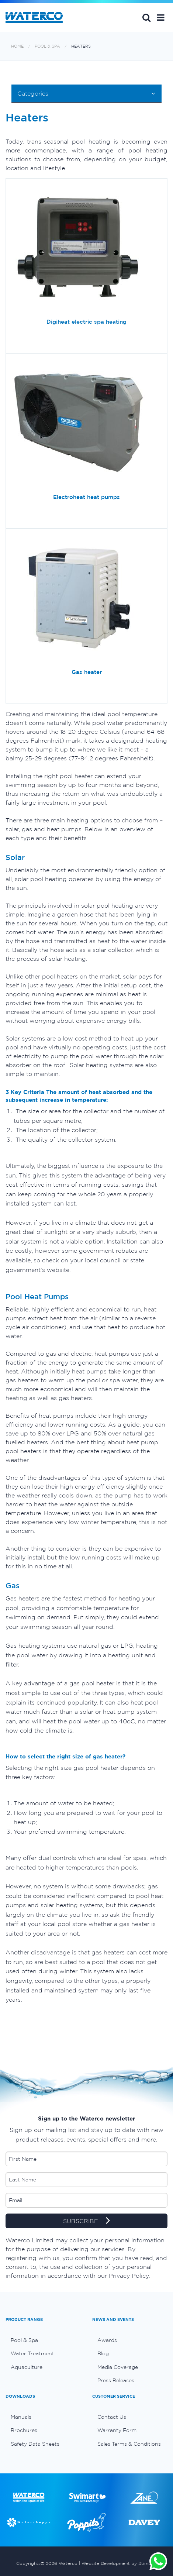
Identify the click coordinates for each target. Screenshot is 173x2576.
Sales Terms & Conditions (129, 2444)
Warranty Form (116, 2430)
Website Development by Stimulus (119, 2563)
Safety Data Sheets (35, 2444)
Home (17, 46)
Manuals (21, 2417)
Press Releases (115, 2380)
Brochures (24, 2430)
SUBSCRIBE (86, 2221)
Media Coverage (117, 2367)
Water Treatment (32, 2353)
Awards (107, 2340)
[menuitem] (43, 2340)
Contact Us (111, 2417)
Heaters (81, 46)
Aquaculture (26, 2367)
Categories (32, 93)
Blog (103, 2353)
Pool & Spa (47, 46)
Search (146, 17)
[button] (160, 17)
